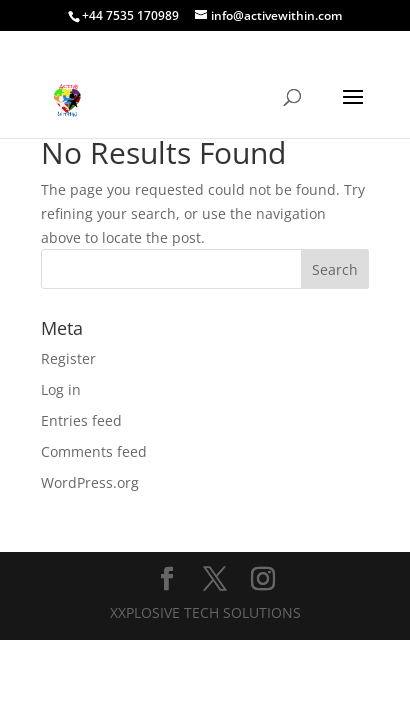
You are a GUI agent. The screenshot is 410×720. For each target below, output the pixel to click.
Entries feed (81, 420)
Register (68, 358)
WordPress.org (90, 482)
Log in (61, 389)
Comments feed (94, 451)
